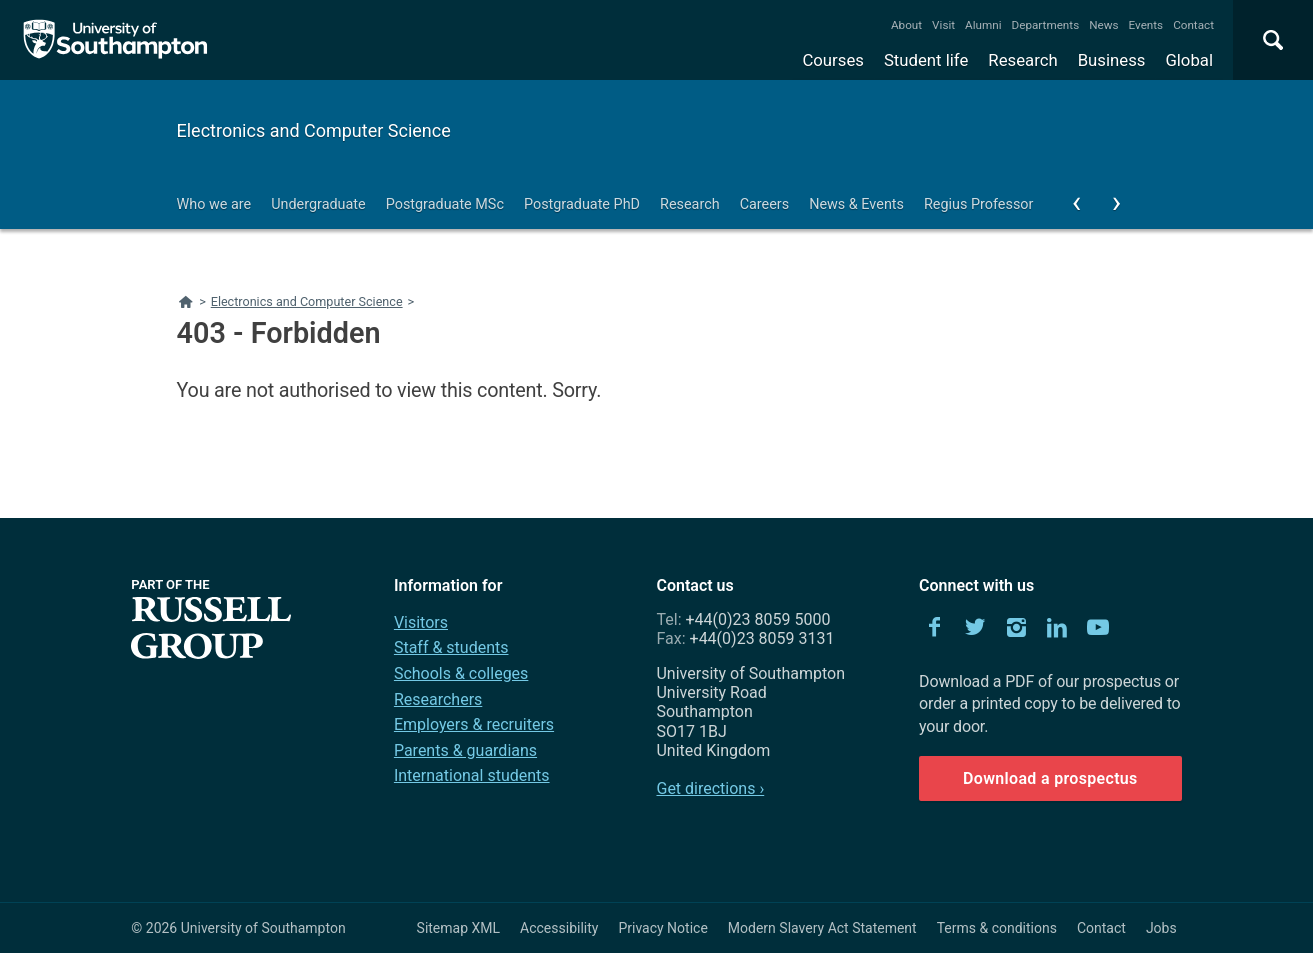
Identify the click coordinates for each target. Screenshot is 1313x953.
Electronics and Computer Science (314, 130)
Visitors (421, 622)
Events (1146, 25)
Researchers (438, 699)
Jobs (1161, 928)
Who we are (214, 204)
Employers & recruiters (474, 724)
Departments (1046, 25)
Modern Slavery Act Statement (822, 928)
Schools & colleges (461, 673)
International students (472, 775)
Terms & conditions (997, 928)
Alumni (983, 25)
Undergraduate (318, 204)
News (1103, 25)
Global (1189, 60)
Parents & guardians (465, 750)
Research (1022, 60)
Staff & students (451, 647)
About (906, 25)
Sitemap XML (459, 928)
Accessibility (559, 928)
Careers (765, 204)
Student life (926, 60)
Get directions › (710, 788)
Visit (943, 25)
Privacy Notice (662, 928)
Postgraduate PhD (582, 204)
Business (1112, 60)
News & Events (856, 204)
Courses (832, 60)
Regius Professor (978, 204)
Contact (1193, 25)
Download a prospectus (1050, 778)
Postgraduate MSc (445, 204)
